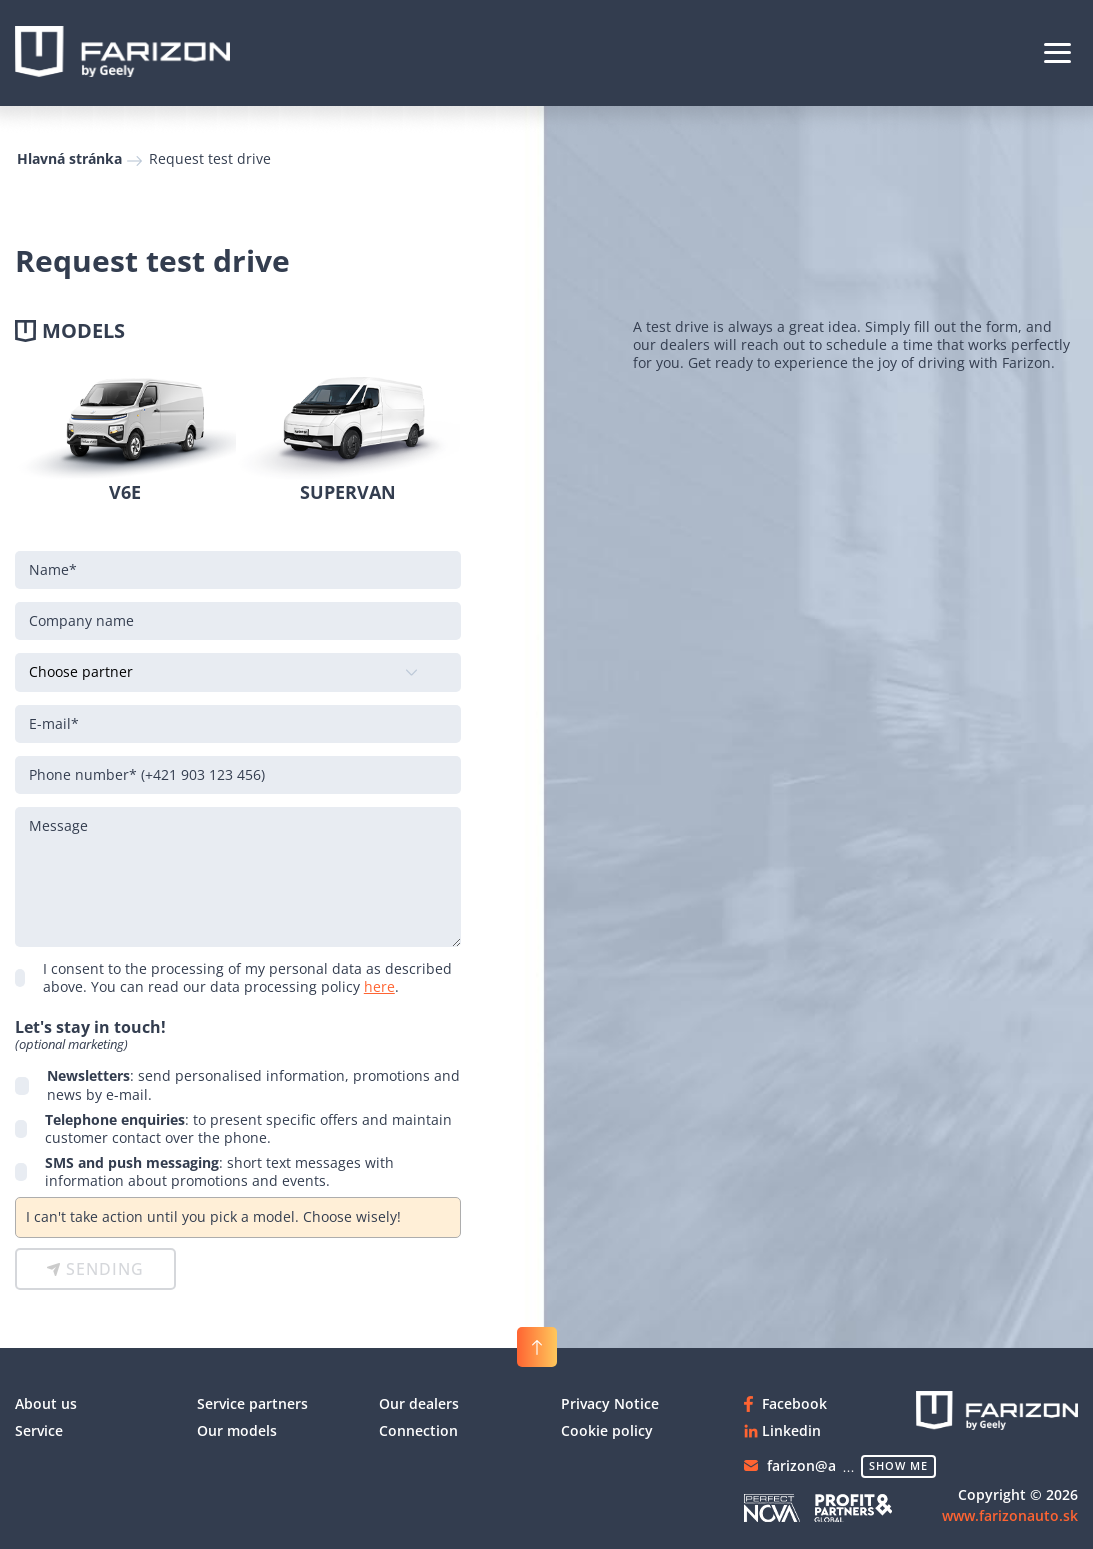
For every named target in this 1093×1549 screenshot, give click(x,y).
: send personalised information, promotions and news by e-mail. (253, 1085)
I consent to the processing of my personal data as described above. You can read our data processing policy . (247, 978)
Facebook (794, 1403)
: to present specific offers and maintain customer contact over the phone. (248, 1129)
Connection (418, 1430)
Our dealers (419, 1403)
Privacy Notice (610, 1403)
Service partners (252, 1403)
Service (39, 1430)
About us (46, 1403)
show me (898, 1465)
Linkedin (791, 1430)
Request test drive (210, 158)
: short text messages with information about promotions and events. (219, 1172)
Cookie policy (607, 1430)
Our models (237, 1430)
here (379, 986)
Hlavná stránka (69, 158)
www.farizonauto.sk (1010, 1515)
